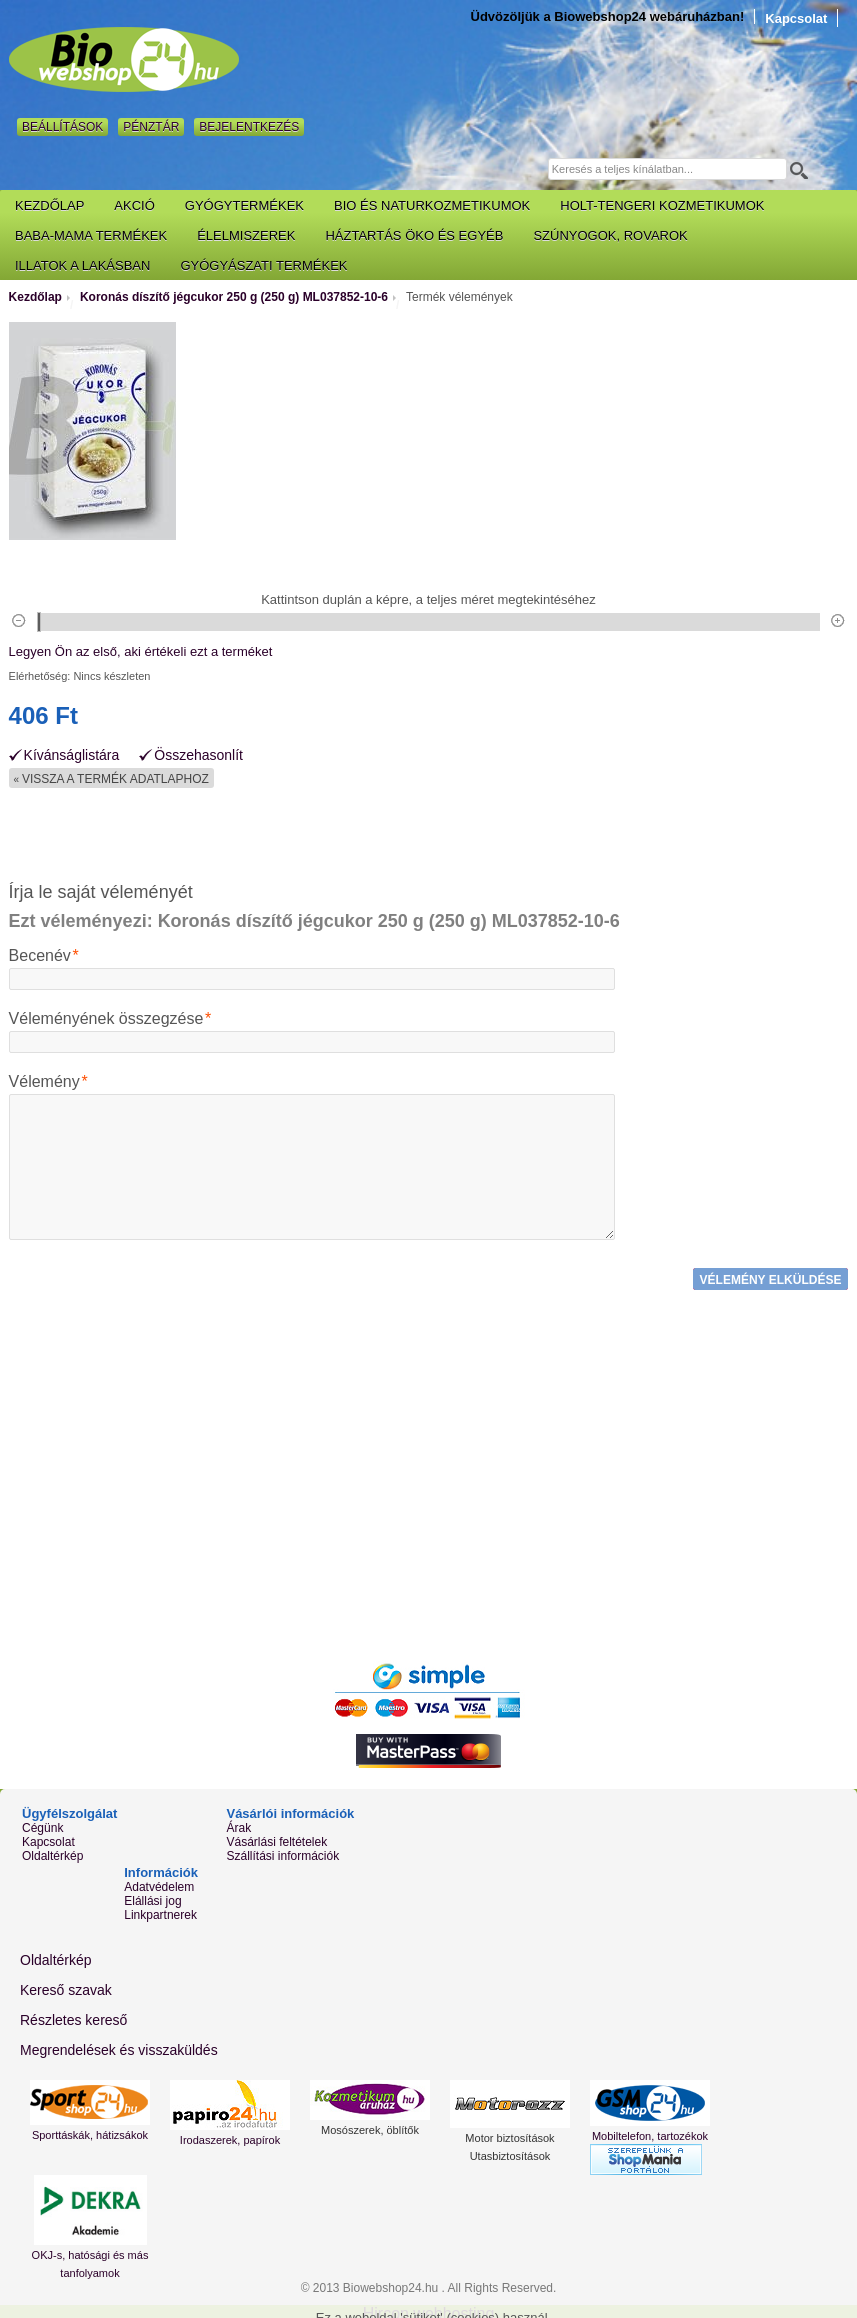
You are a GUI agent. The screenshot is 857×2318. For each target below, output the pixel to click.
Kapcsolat (796, 18)
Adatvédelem (159, 1883)
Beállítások (62, 127)
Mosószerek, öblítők (370, 2125)
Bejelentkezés (249, 127)
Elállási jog (152, 1897)
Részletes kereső (73, 2015)
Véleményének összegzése (106, 1019)
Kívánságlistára (72, 755)
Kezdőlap (35, 297)
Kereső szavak (66, 1985)
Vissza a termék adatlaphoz (111, 779)
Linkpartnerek (160, 1911)
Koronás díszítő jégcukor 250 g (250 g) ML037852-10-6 (234, 297)
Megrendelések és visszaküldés (119, 2045)
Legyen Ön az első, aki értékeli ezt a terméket (141, 651)
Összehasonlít (198, 755)
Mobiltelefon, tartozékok (650, 2131)
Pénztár (151, 127)
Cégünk (42, 1824)
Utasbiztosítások (510, 2151)
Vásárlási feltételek (276, 1838)
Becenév (40, 956)
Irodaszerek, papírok (230, 2135)
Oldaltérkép (52, 1852)
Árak (238, 1824)
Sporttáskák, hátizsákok (90, 2130)
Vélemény (44, 1082)
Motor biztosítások (509, 2133)
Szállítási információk (282, 1852)
